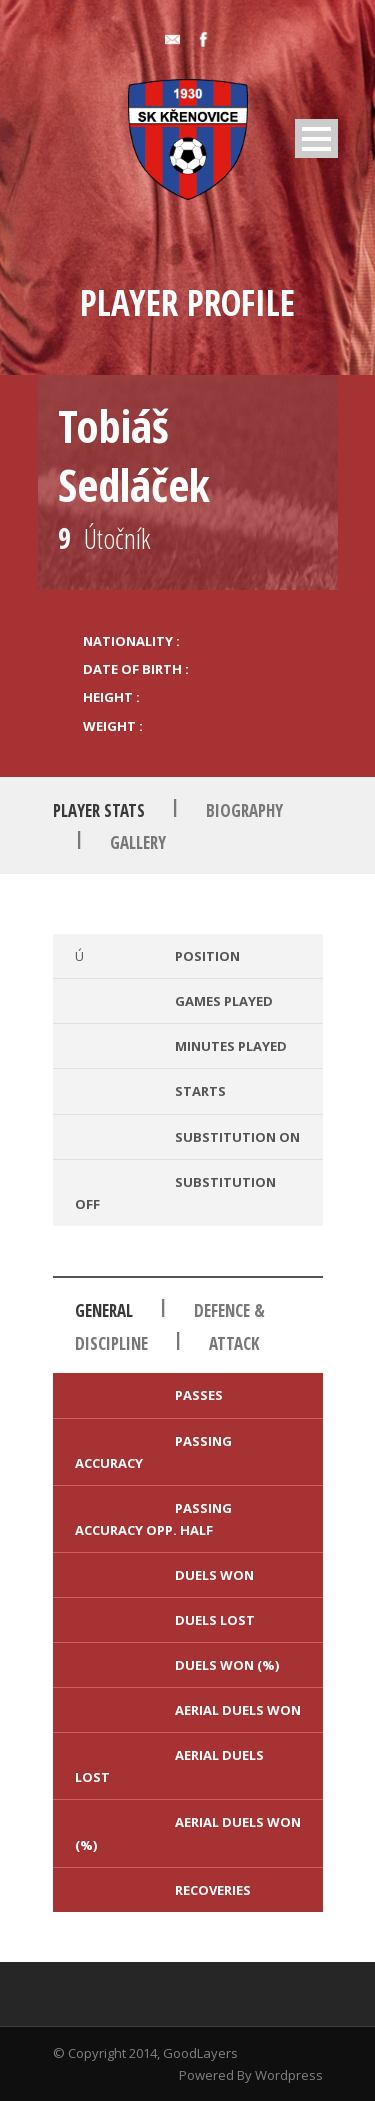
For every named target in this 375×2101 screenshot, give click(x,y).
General (104, 1310)
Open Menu (316, 138)
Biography (244, 810)
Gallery (138, 842)
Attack (234, 1343)
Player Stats (99, 810)
